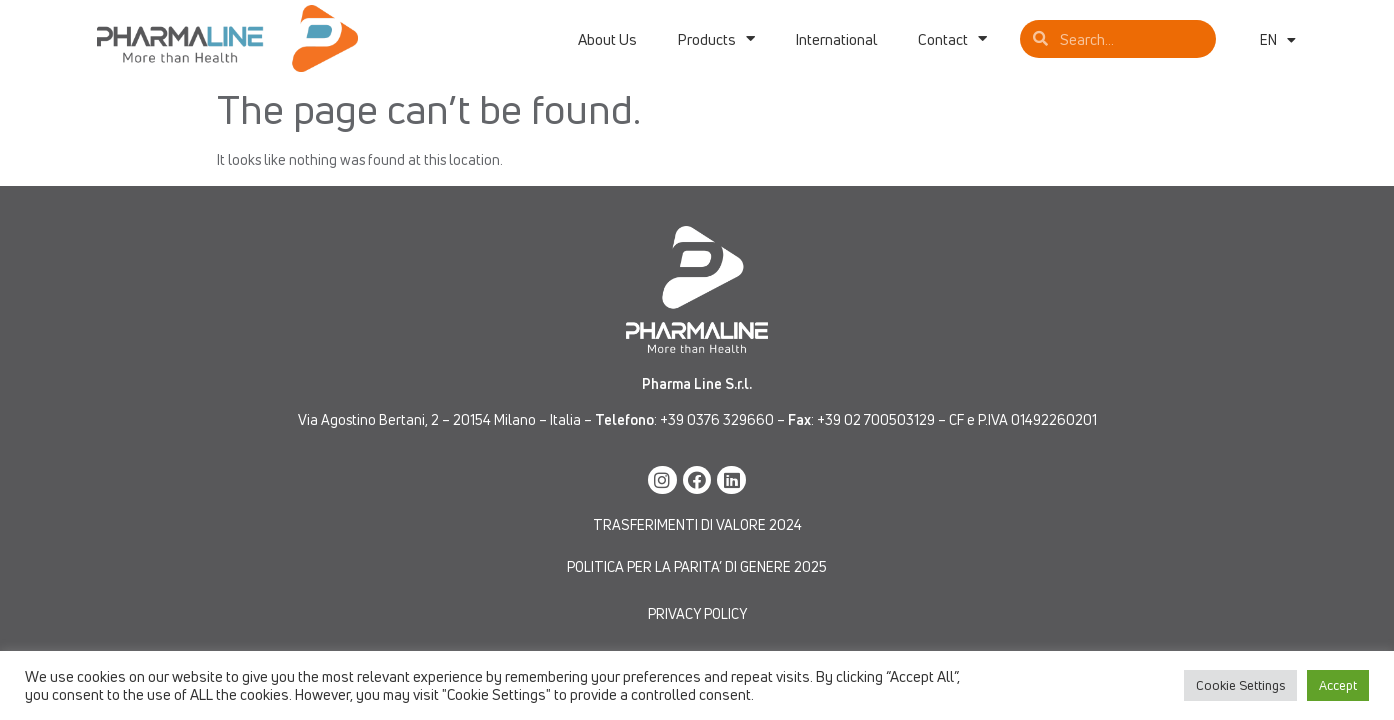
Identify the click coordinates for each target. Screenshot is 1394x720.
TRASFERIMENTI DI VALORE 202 (693, 524)
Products (716, 38)
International (836, 39)
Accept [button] (1338, 685)
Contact (952, 38)
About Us (607, 39)
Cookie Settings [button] (1240, 685)
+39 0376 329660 (717, 419)
